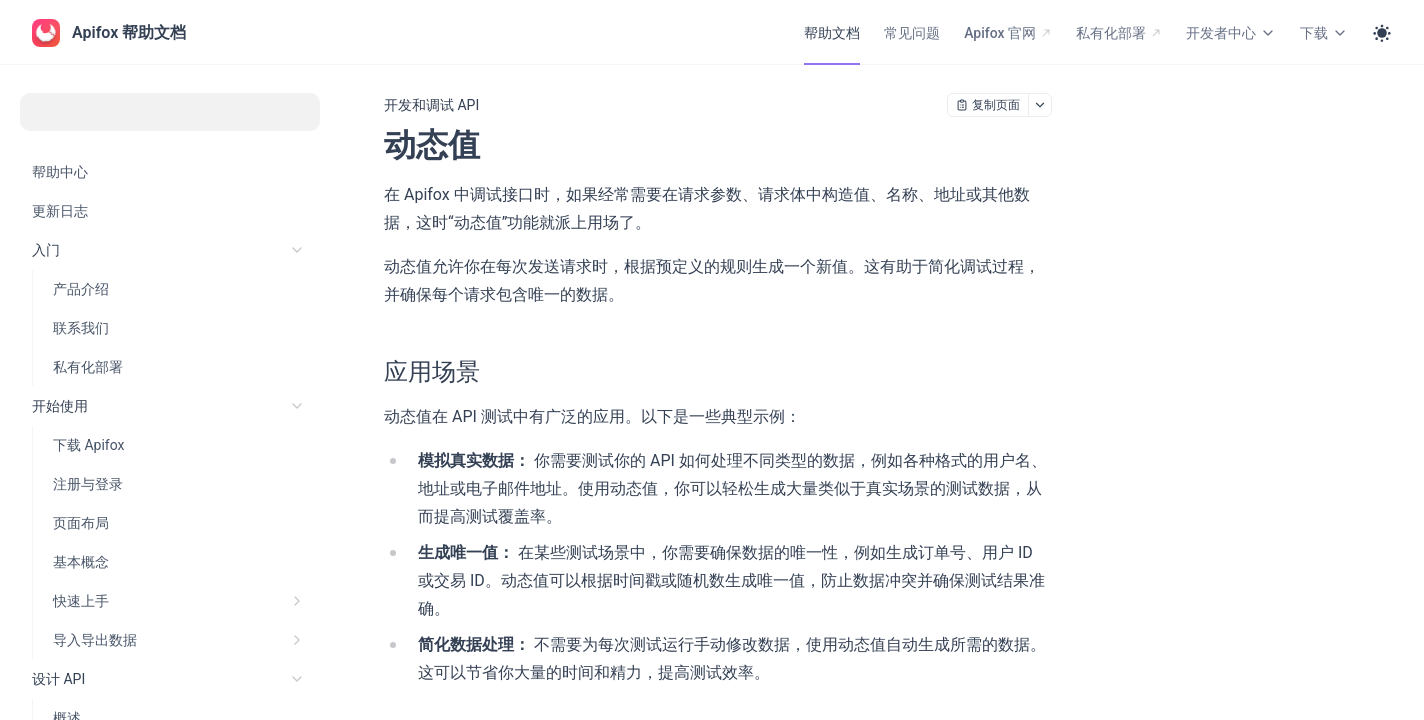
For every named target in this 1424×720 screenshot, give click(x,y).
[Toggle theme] (1382, 33)
